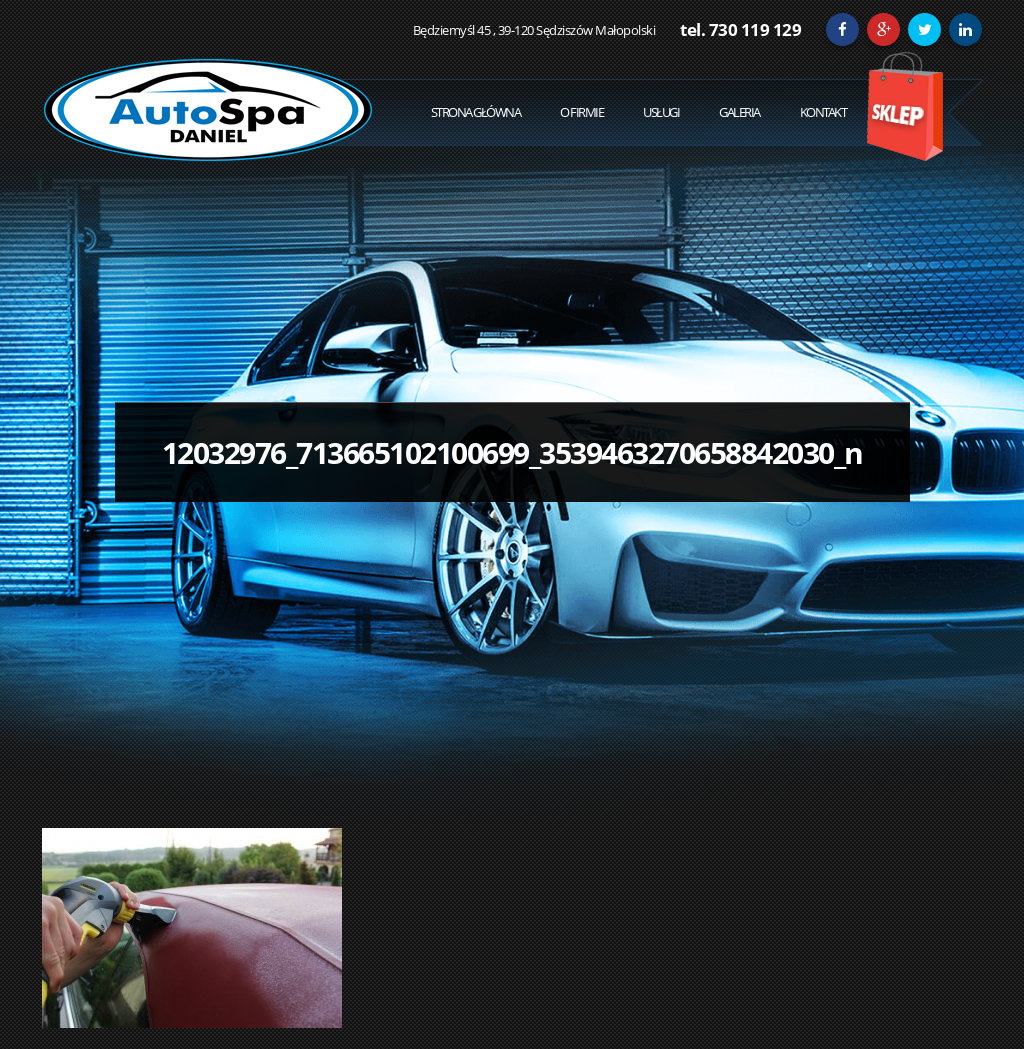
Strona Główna (476, 112)
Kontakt (823, 112)
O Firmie (581, 112)
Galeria (739, 112)
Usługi (661, 112)
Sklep (904, 106)
